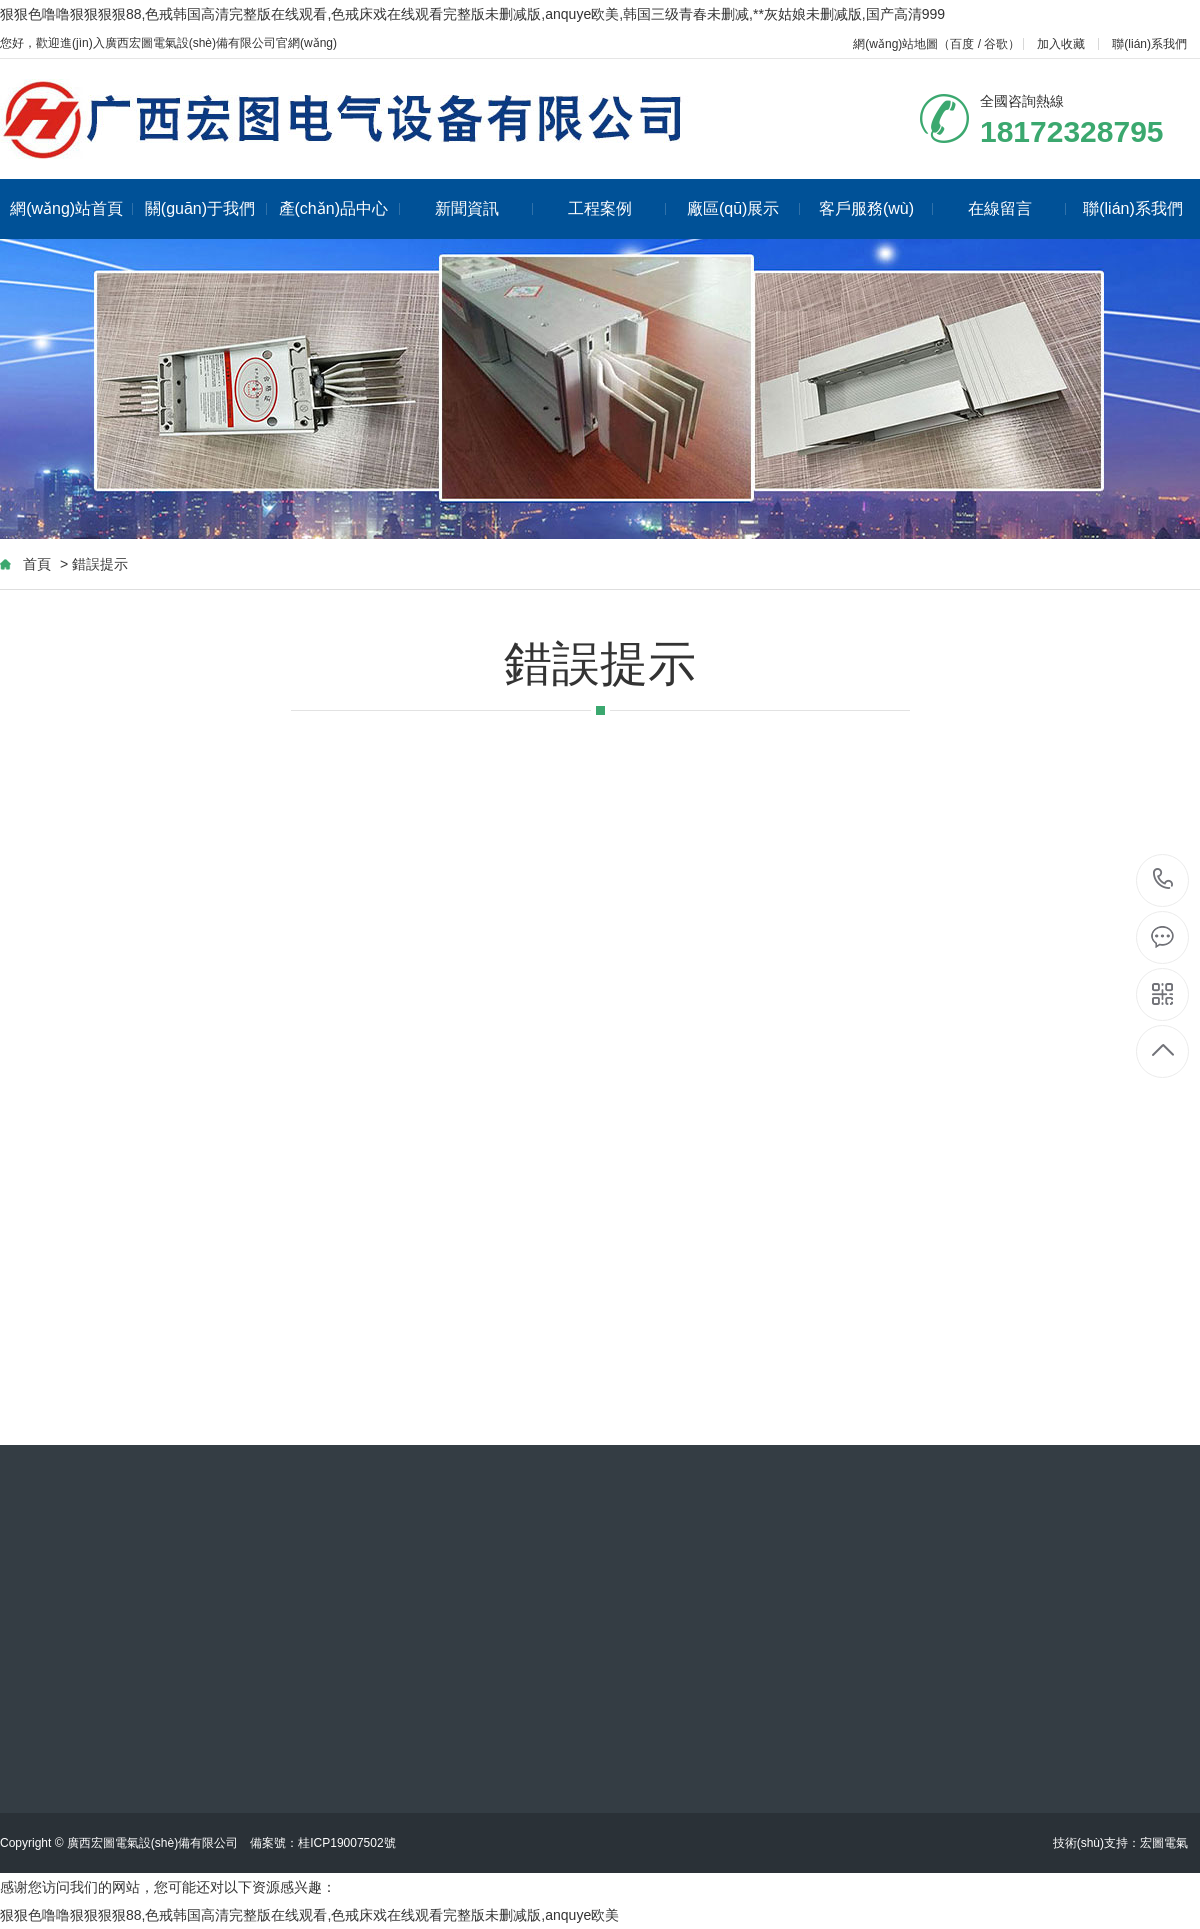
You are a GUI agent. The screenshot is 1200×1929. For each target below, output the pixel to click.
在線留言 (1017, 208)
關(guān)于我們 (206, 208)
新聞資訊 (484, 208)
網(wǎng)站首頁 (71, 208)
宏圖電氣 (1164, 1843)
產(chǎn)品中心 (339, 208)
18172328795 (1163, 879)
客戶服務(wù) (876, 208)
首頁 (37, 564)
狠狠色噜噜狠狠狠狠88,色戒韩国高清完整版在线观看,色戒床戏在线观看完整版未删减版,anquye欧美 (309, 1915)
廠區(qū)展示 (743, 208)
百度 (962, 44)
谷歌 (996, 44)
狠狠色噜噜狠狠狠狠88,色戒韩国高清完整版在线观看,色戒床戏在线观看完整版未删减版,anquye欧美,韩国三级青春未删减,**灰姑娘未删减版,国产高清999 (472, 14)
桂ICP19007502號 (346, 1843)
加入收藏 (1061, 44)
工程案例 (617, 208)
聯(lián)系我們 (1149, 44)
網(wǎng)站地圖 (895, 44)
